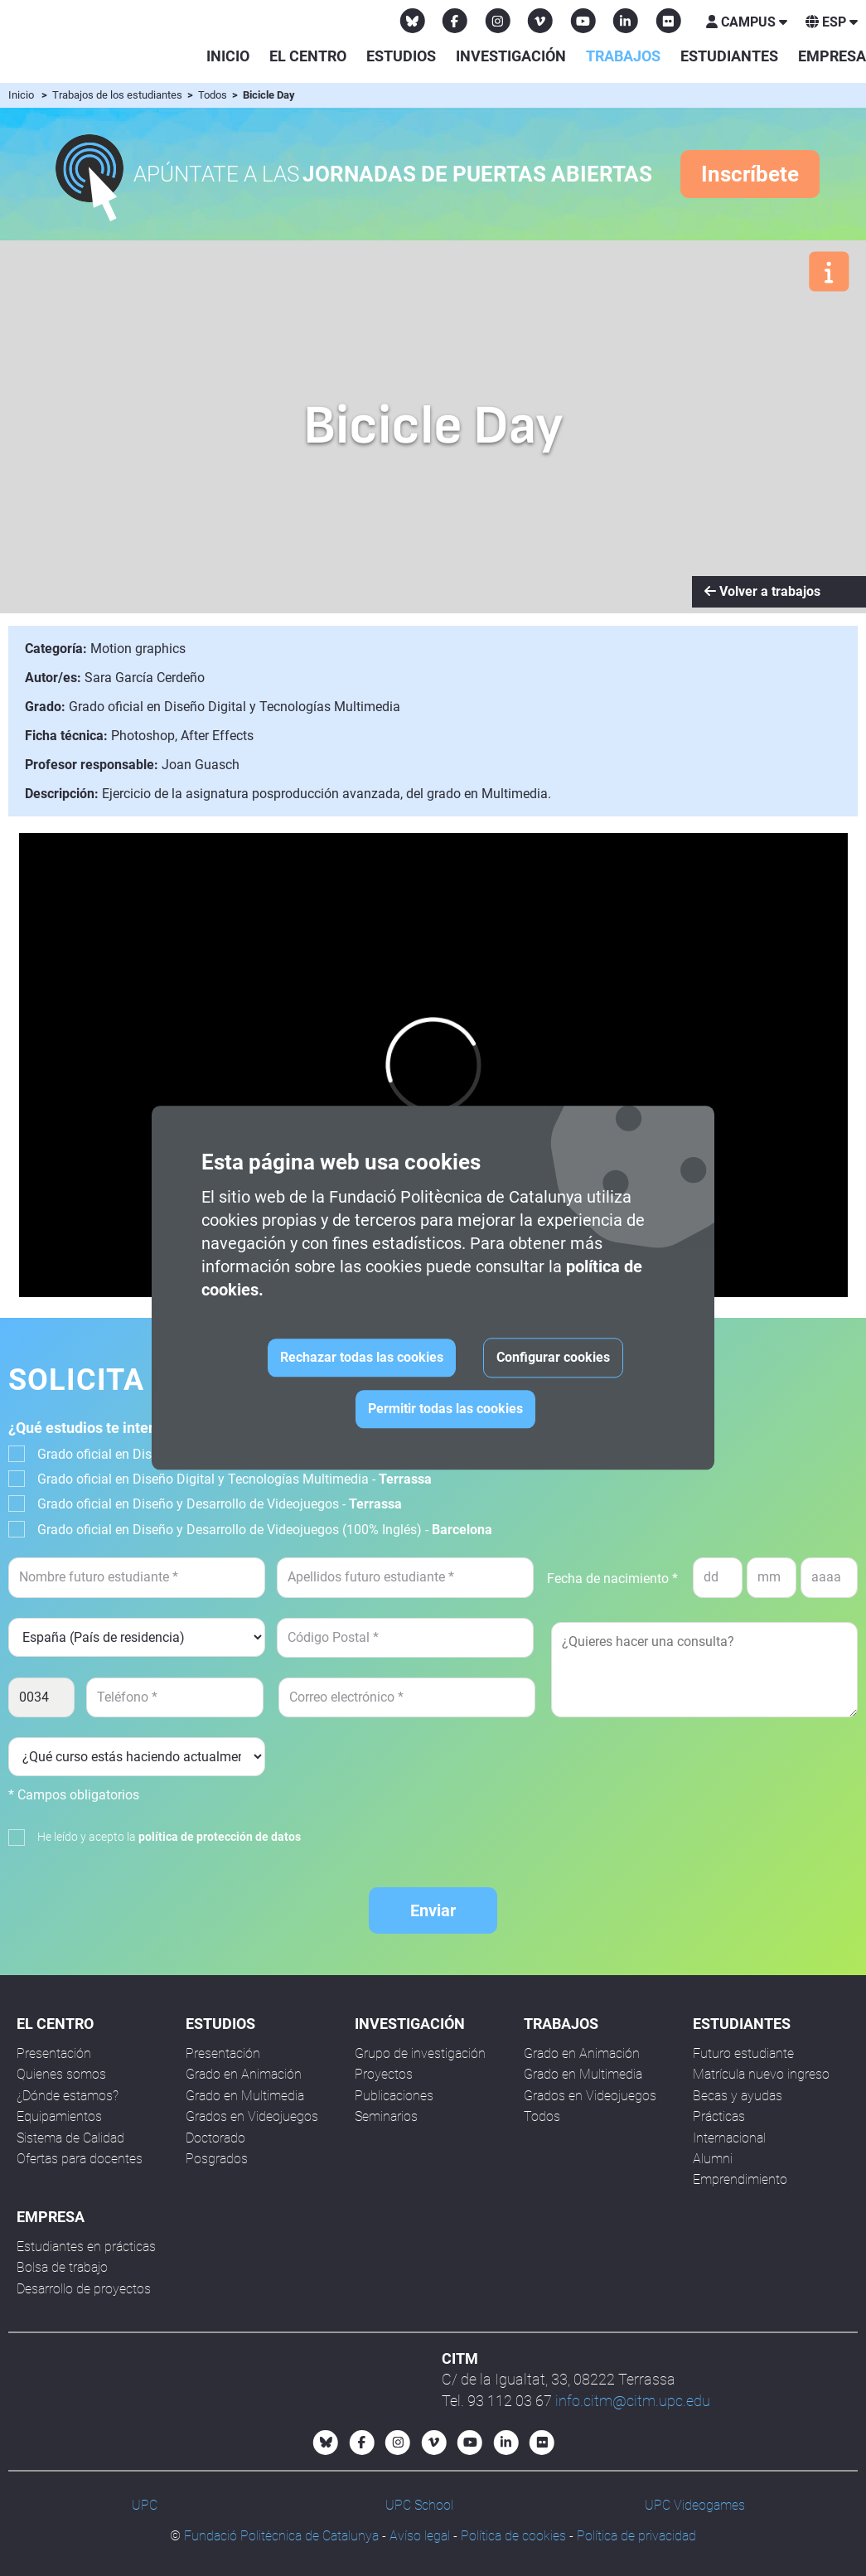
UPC (144, 2505)
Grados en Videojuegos (252, 2116)
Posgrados (217, 2159)
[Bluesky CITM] (412, 20)
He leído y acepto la (169, 1836)
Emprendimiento (740, 2179)
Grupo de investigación (420, 2053)
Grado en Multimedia (245, 2096)
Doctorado (215, 2138)
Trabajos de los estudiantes (118, 95)
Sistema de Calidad (70, 2138)
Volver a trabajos (762, 591)
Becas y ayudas (737, 2096)
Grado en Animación (244, 2074)
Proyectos (384, 2074)
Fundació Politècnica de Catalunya (281, 2536)
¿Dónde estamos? (68, 2096)
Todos (214, 95)
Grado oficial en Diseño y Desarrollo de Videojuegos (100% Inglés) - (264, 1529)
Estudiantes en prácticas (86, 2246)
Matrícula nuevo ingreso (761, 2074)
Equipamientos (59, 2116)
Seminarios (386, 2116)
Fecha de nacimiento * (612, 1578)
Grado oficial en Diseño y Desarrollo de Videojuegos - (219, 1504)
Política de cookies (513, 2536)
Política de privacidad (636, 2536)
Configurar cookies (553, 1358)
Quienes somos (61, 2074)
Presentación (54, 2053)
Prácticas (719, 2116)
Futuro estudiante (743, 2053)
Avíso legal (419, 2536)
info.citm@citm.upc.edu (632, 2400)
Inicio (227, 56)
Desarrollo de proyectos (84, 2289)
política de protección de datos (219, 1836)
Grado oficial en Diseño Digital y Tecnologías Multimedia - (234, 1479)
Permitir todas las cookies (445, 1409)
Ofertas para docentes (80, 2159)
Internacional (729, 2138)
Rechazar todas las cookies (361, 1358)
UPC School (419, 2505)
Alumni (713, 2159)
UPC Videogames (695, 2505)
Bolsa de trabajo (62, 2267)
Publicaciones (394, 2096)
